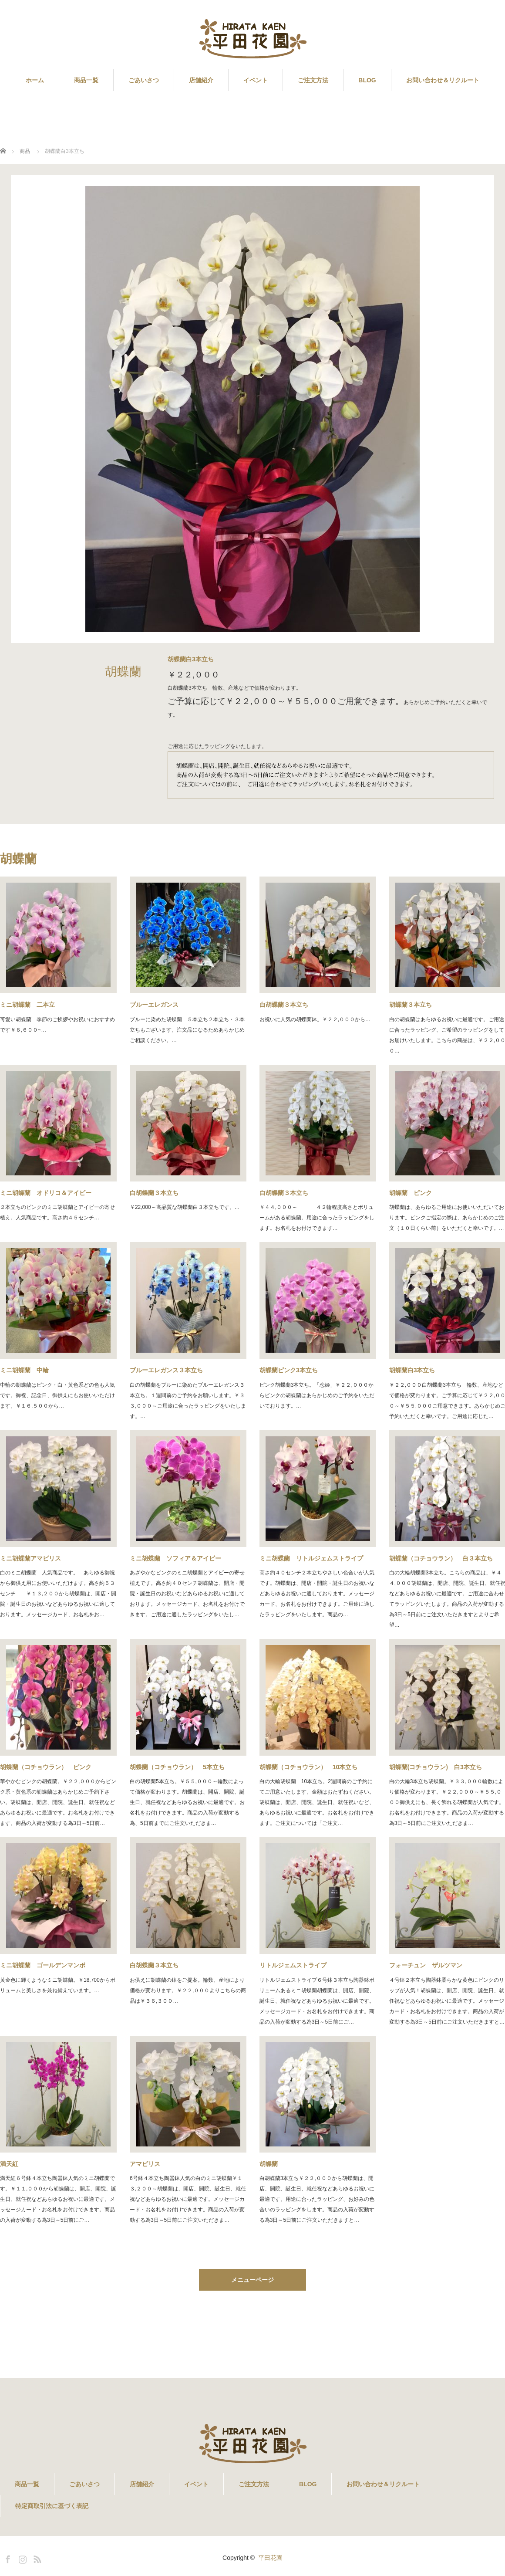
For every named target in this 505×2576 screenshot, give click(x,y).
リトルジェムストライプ (293, 1965)
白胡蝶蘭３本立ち (283, 1004)
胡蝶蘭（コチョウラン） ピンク (45, 1767)
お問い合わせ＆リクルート (442, 80)
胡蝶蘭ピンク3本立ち (288, 1370)
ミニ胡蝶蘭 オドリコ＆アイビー (45, 1192)
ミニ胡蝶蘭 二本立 (27, 1004)
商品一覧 (86, 80)
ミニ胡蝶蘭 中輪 (24, 1370)
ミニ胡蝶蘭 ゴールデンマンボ (42, 1965)
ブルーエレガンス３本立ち (166, 1370)
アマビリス (145, 2163)
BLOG (367, 80)
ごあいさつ (143, 80)
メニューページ (252, 2279)
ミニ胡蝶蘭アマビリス (33, 1558)
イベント (255, 80)
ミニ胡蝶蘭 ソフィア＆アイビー (175, 1558)
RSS (36, 2557)
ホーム (35, 80)
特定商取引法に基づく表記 (51, 2505)
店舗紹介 (201, 80)
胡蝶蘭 (268, 2163)
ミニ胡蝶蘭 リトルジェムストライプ (311, 1558)
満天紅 (9, 2163)
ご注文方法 (313, 80)
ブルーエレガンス (154, 1004)
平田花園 (270, 2557)
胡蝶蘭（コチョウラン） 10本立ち (308, 1767)
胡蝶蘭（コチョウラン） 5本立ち (177, 1767)
